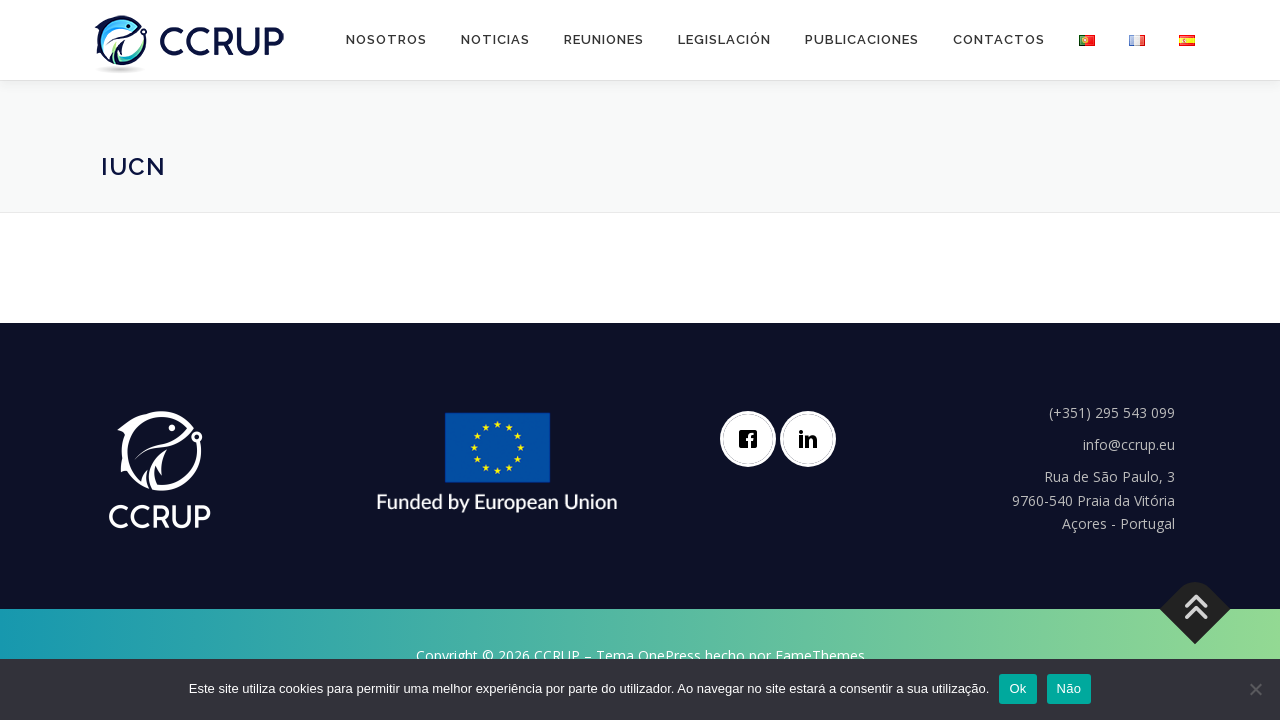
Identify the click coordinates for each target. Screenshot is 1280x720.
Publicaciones (862, 39)
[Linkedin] (813, 439)
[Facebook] (753, 439)
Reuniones (604, 39)
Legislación (724, 39)
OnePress (669, 655)
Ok (1017, 688)
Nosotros (386, 39)
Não (1069, 688)
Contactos (999, 39)
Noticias (495, 39)
